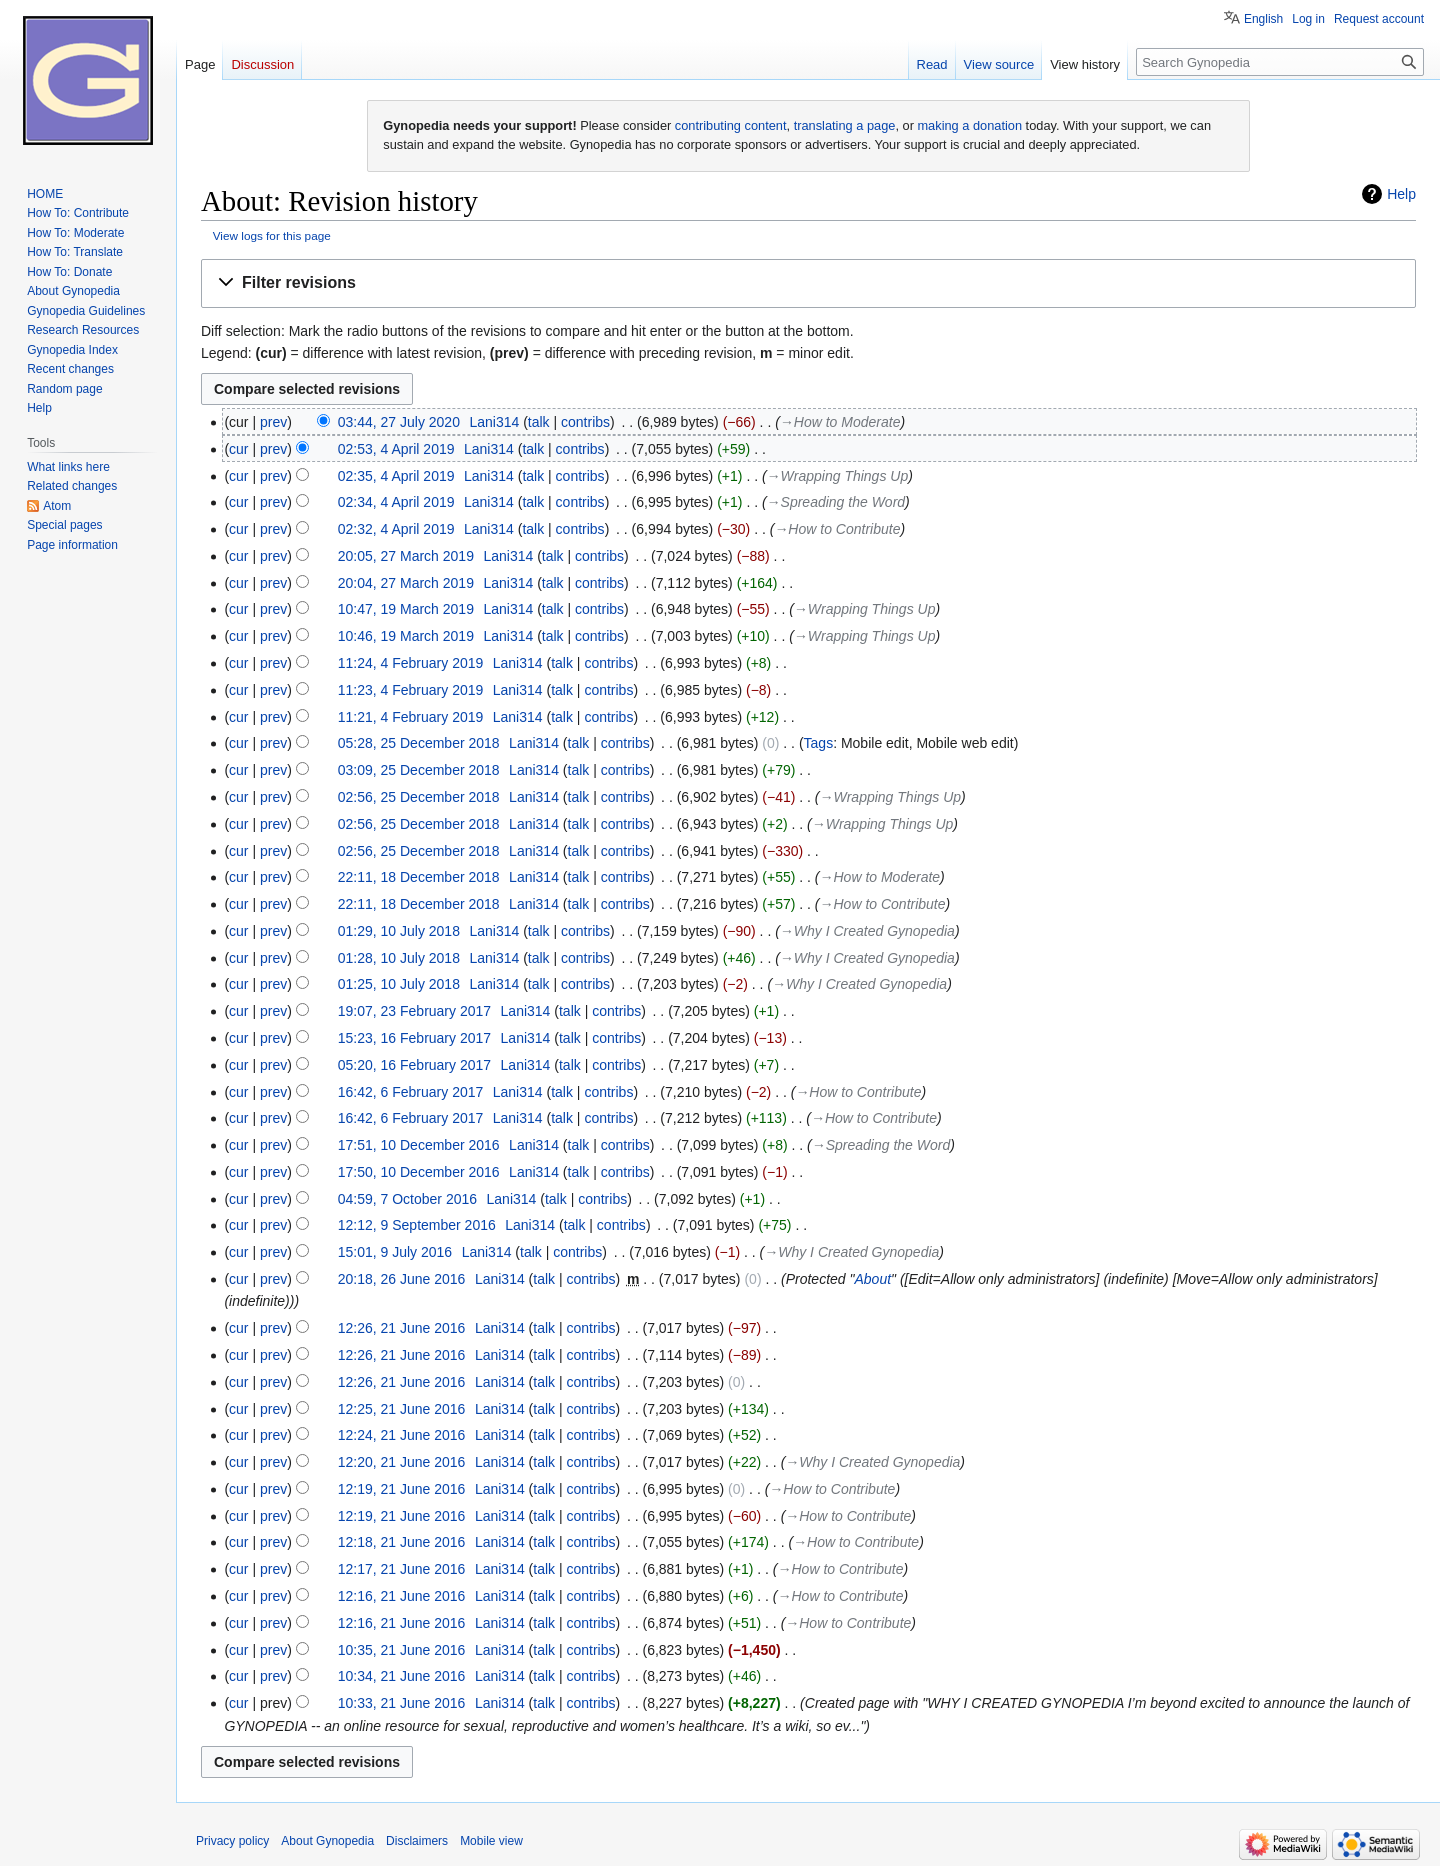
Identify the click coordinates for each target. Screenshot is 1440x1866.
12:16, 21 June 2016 (402, 1596)
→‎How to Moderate (840, 422)
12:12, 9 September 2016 (417, 1225)
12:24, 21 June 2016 (402, 1435)
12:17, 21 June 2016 (402, 1569)
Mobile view (491, 1841)
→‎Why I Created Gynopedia (867, 931)
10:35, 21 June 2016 (402, 1650)
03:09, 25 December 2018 (419, 770)
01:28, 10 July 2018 (399, 958)
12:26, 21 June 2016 (402, 1328)
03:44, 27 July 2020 (399, 422)
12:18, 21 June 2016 (402, 1542)
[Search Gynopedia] (1280, 62)
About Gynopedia (327, 1841)
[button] (808, 283)
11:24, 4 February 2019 (411, 663)
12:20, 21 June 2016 (402, 1462)
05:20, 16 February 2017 (414, 1065)
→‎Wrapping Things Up (838, 476)
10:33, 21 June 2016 (402, 1703)
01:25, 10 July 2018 (399, 984)
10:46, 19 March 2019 (406, 636)
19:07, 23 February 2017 (414, 1011)
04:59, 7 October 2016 (407, 1199)
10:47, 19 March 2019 (406, 609)
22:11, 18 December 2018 (419, 877)
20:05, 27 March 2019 (406, 556)
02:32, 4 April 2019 (396, 529)
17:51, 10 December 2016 (419, 1145)
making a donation (969, 125)
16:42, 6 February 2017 (411, 1092)
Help (1401, 194)
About (872, 1279)
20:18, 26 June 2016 (402, 1279)
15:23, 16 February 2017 (414, 1038)
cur (238, 449)
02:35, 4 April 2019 (396, 476)
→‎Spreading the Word (836, 502)
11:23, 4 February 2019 (411, 690)
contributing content (731, 125)
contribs (585, 422)
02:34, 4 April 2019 (396, 502)
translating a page (845, 125)
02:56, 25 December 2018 (419, 797)
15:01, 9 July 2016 (395, 1252)
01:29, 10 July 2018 (399, 931)
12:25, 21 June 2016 (402, 1409)
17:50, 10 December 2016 (419, 1172)
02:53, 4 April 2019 (396, 449)
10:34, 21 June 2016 (402, 1676)
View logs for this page (272, 235)
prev (273, 422)
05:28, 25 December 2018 (419, 743)
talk (539, 422)
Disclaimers (417, 1841)
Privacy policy (232, 1841)
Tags (819, 743)
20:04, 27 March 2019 (406, 583)
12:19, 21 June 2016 (402, 1489)
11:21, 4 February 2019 (411, 717)
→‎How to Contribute (837, 529)
